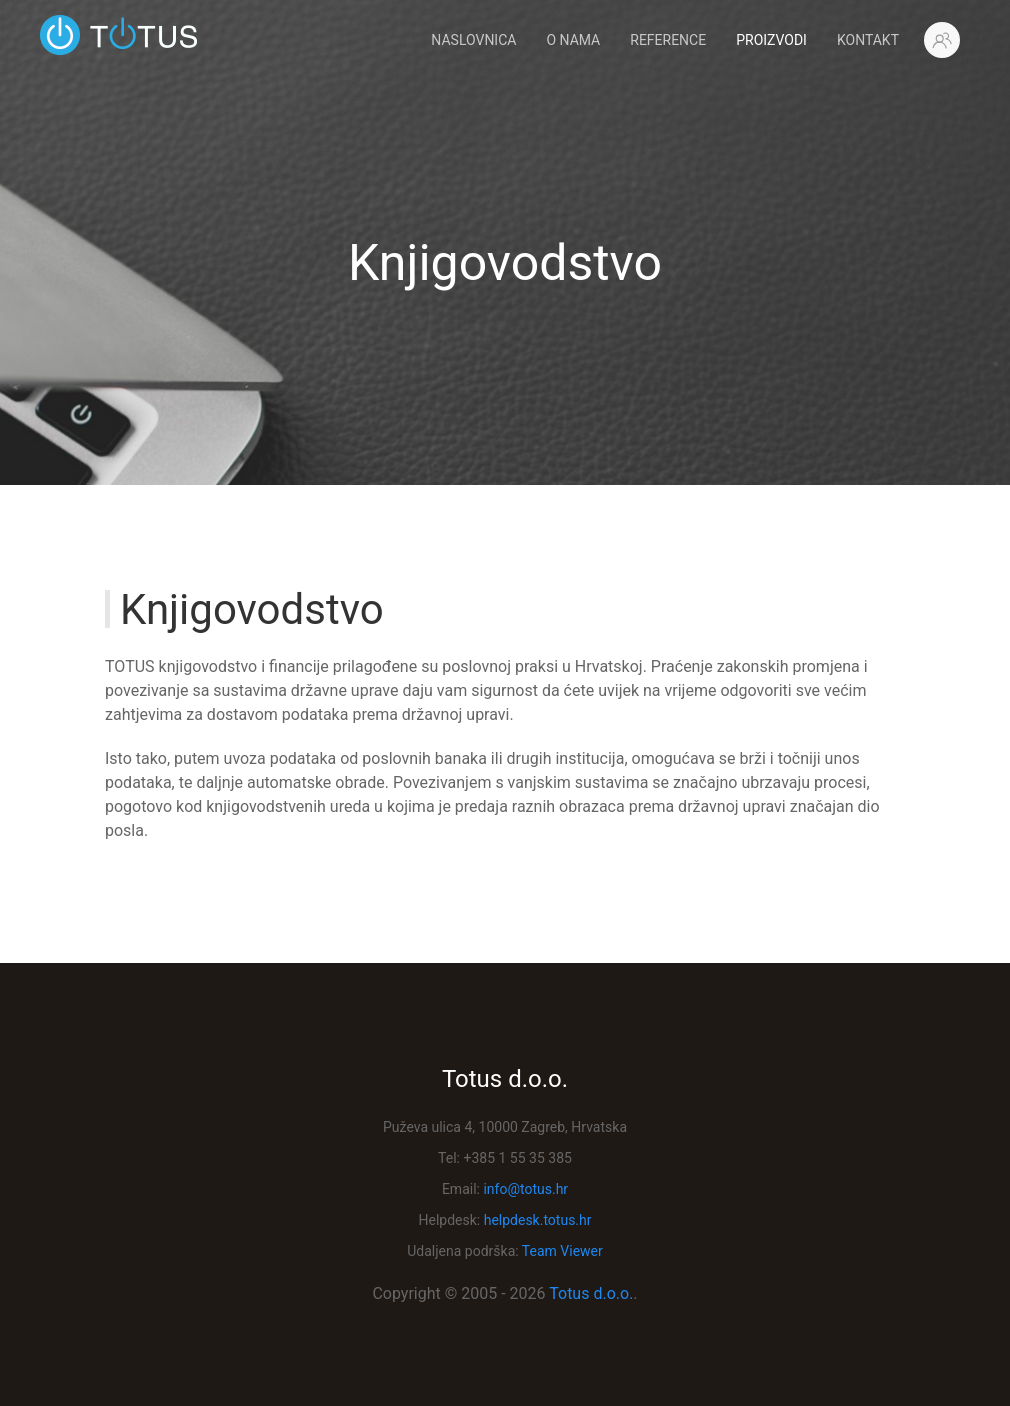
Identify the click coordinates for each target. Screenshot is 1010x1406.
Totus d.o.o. (591, 1293)
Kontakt (868, 40)
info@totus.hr (525, 1189)
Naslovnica (473, 40)
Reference (668, 40)
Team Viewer (562, 1251)
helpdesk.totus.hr (538, 1220)
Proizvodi (771, 40)
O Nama (573, 40)
